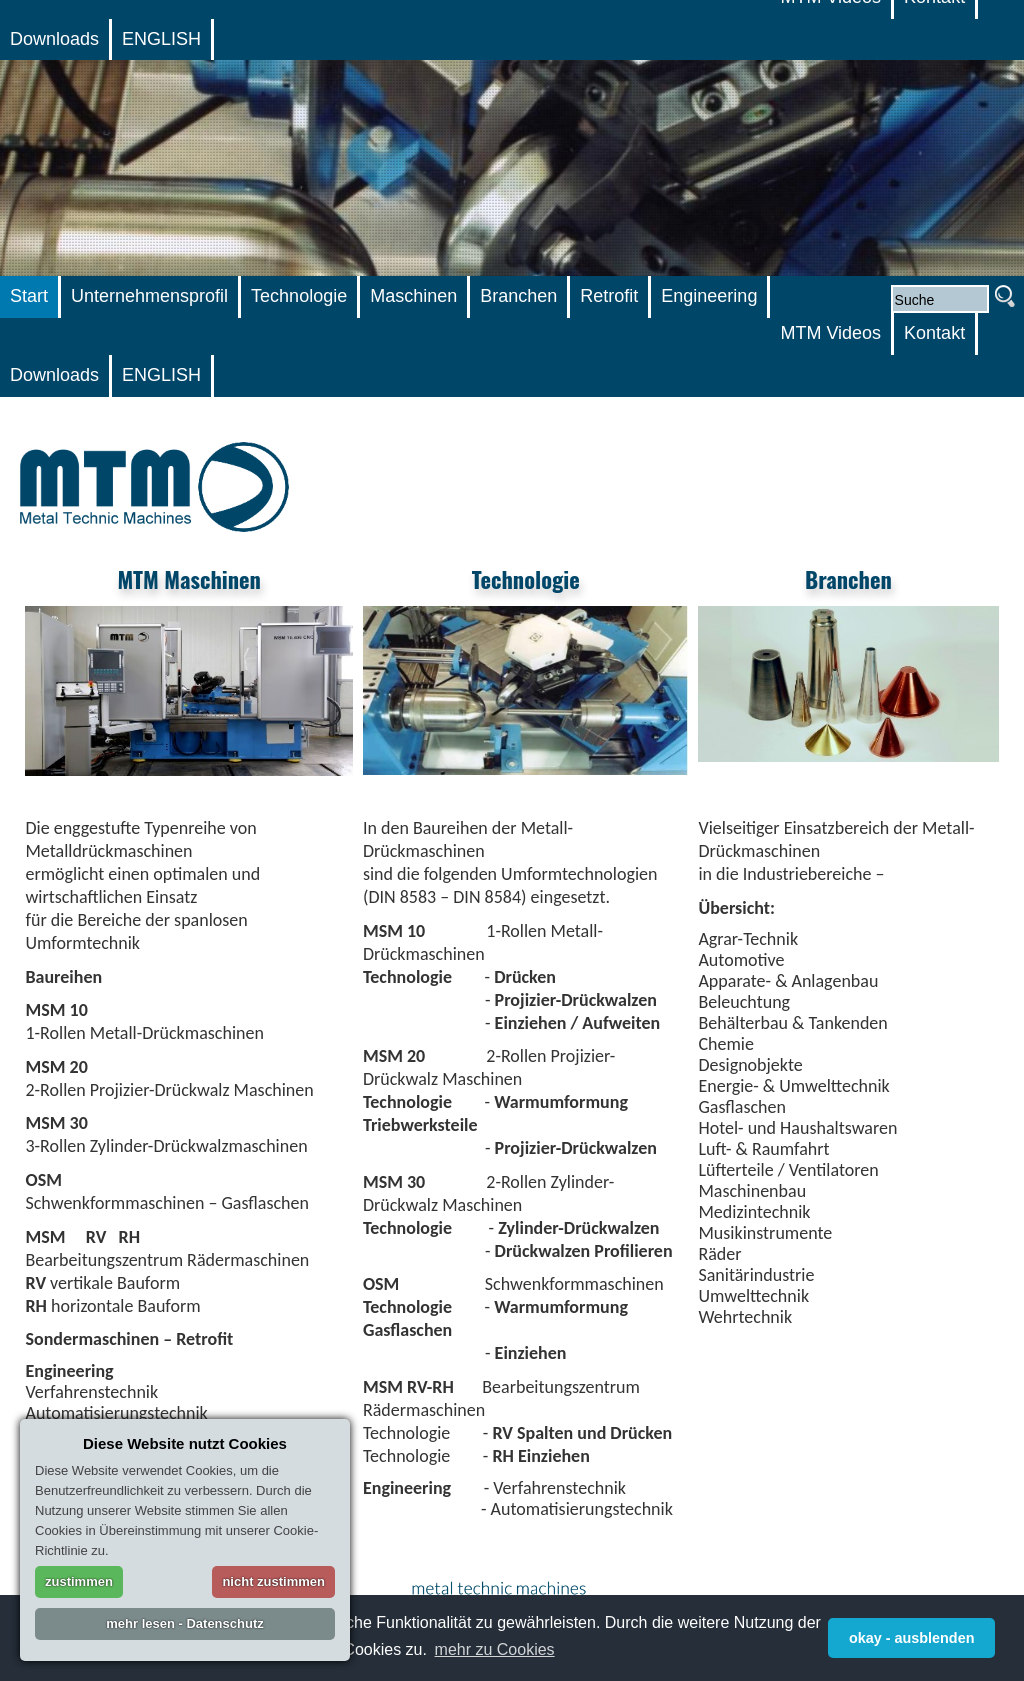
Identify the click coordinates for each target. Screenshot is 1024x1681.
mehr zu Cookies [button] (495, 1649)
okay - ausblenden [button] (912, 1638)
